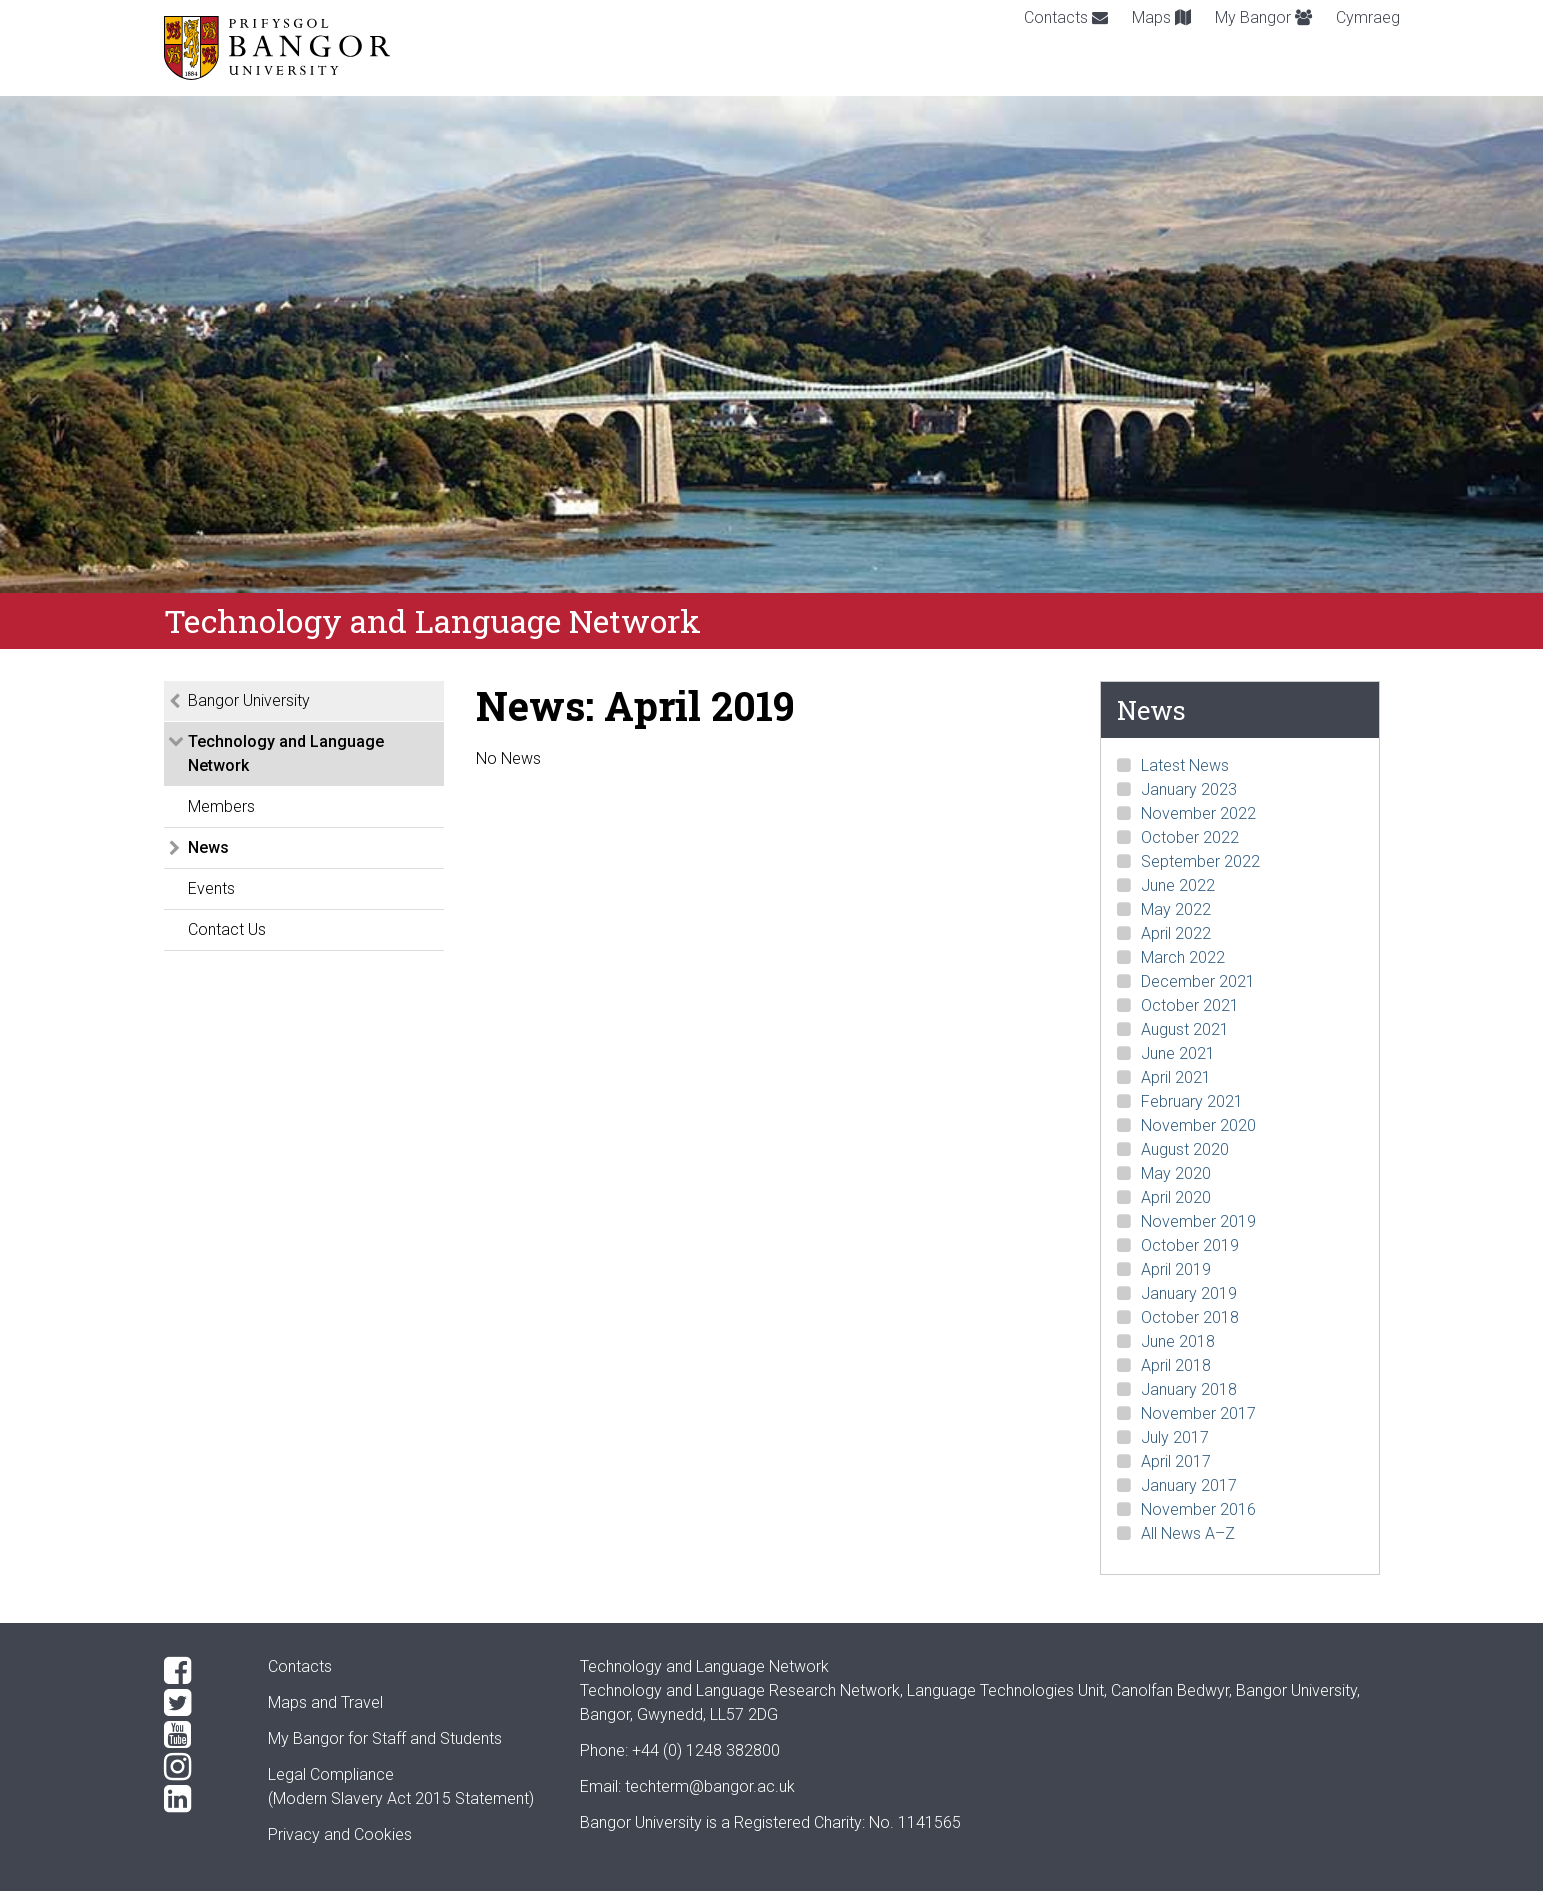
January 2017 (1189, 1485)
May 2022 (1176, 909)
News (208, 847)
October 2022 (1190, 837)
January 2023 (1189, 789)
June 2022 (1178, 885)
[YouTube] (200, 1735)
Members (221, 806)
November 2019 (1198, 1221)
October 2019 (1190, 1245)
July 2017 (1175, 1437)
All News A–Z (1188, 1533)
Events (211, 888)
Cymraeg (1368, 17)
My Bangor (1263, 17)
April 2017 (1176, 1461)
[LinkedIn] (200, 1799)
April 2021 (1176, 1077)
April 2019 (1176, 1269)
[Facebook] (200, 1671)
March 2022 (1183, 957)
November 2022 (1198, 813)
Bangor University (249, 700)
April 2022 (1176, 933)
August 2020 (1185, 1149)
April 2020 (1176, 1197)
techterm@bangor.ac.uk (710, 1786)
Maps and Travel (325, 1702)
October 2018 (1190, 1317)
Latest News (1185, 765)
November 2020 (1198, 1125)
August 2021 (1185, 1029)
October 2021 (1190, 1005)
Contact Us (227, 929)
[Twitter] (200, 1703)
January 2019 (1189, 1293)
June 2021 (1178, 1053)
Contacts (1066, 17)
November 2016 (1198, 1509)
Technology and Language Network (286, 753)
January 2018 (1189, 1389)
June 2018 (1178, 1341)
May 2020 (1176, 1173)
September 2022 (1200, 861)
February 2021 (1192, 1101)
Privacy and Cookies (340, 1834)
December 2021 (1198, 981)
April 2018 (1176, 1365)
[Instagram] (200, 1767)
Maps (1161, 17)
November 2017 (1198, 1413)
